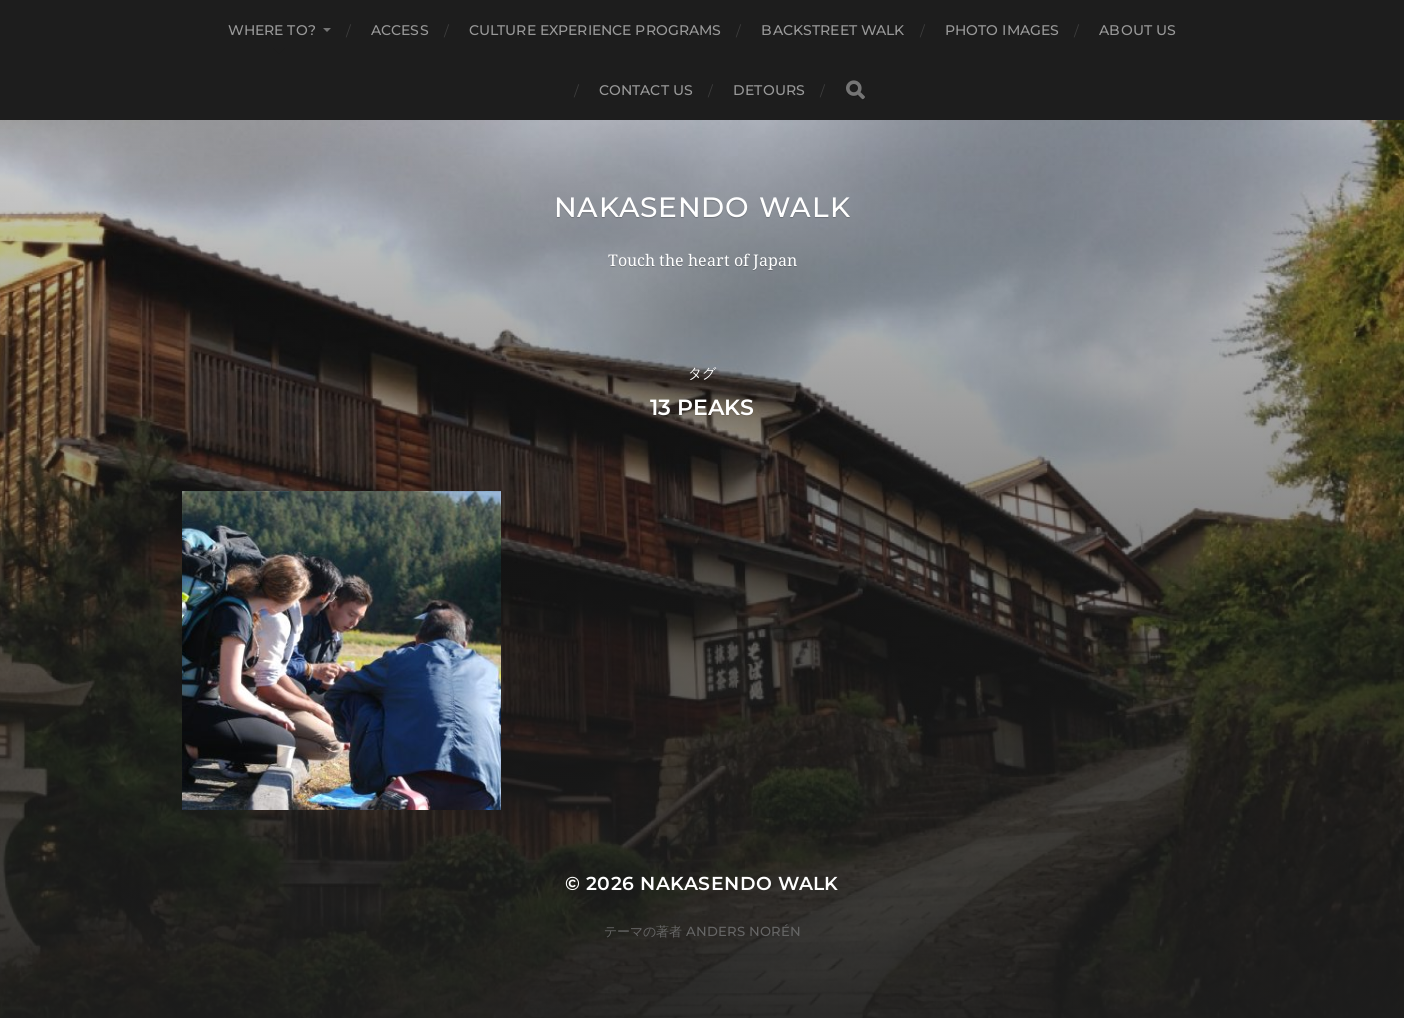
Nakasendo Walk (702, 207)
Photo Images (1002, 30)
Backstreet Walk (832, 30)
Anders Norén (743, 931)
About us (1137, 30)
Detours (769, 90)
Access (400, 30)
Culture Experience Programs (595, 30)
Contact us (646, 90)
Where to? (272, 30)
